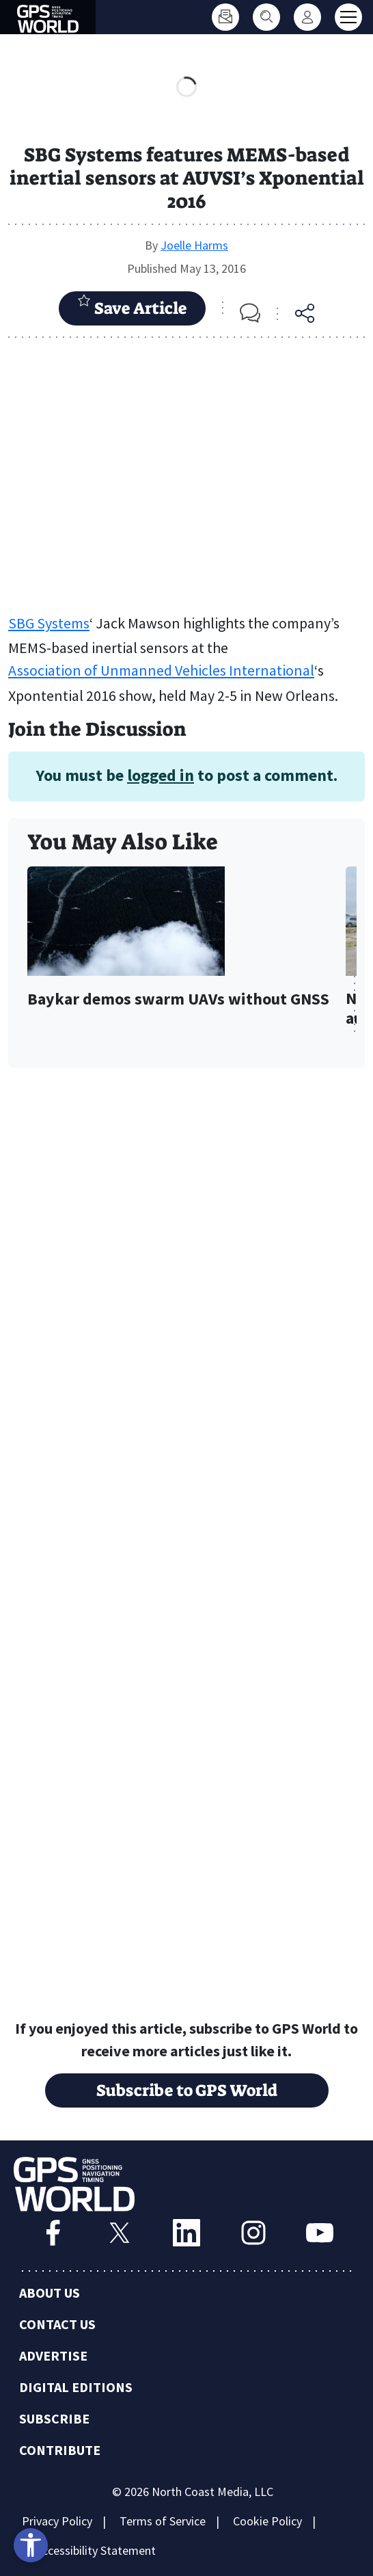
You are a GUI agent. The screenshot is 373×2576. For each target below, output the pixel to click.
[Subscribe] (225, 17)
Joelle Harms (194, 245)
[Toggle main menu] (348, 17)
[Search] (266, 17)
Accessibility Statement (96, 2550)
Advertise (53, 2355)
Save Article (132, 306)
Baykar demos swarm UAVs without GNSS (178, 999)
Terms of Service (163, 2521)
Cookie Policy (267, 2521)
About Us (49, 2292)
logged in (160, 775)
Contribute (59, 2449)
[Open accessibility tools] (31, 2545)
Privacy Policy (57, 2521)
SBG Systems (48, 623)
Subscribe (54, 2418)
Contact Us (57, 2324)
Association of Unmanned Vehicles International (161, 670)
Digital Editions (76, 2386)
